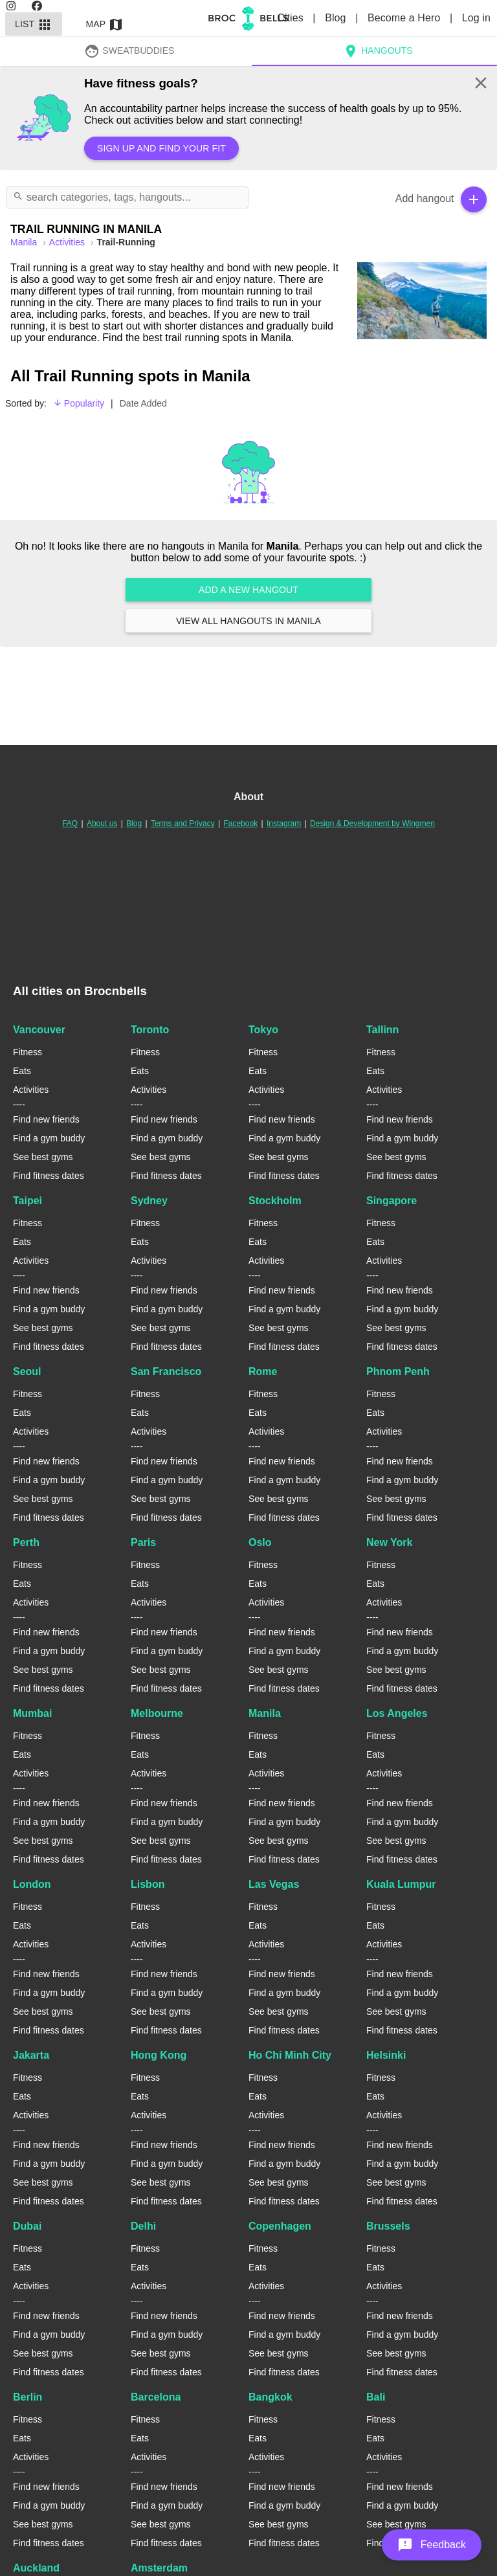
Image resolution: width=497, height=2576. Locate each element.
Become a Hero (405, 17)
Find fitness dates (48, 1175)
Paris (143, 1542)
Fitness (27, 1052)
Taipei (27, 1200)
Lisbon (147, 1884)
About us (102, 823)
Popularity (78, 403)
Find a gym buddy (49, 1138)
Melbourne (157, 1713)
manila (24, 242)
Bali (375, 2396)
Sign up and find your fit (161, 148)
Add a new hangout (248, 589)
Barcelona (156, 2396)
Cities (291, 17)
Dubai (27, 2226)
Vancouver (39, 1029)
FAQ (70, 823)
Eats (22, 1071)
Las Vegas (273, 1884)
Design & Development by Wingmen (372, 823)
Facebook (240, 823)
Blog (337, 17)
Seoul (27, 1371)
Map (104, 24)
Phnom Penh (398, 1371)
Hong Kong (158, 2055)
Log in (476, 17)
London (32, 1884)
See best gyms (43, 1157)
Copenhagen (279, 2226)
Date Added (143, 403)
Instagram (284, 823)
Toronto (150, 1029)
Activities (68, 242)
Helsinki (386, 2055)
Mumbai (32, 1713)
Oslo (260, 1542)
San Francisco (166, 1371)
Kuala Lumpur (401, 1884)
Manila (264, 1713)
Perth (26, 1542)
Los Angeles (397, 1713)
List (33, 24)
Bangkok (270, 2396)
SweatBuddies (129, 50)
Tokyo (263, 1029)
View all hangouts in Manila (248, 621)
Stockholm (275, 1200)
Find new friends (46, 1119)
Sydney (149, 1200)
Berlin (27, 2396)
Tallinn (382, 1029)
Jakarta (31, 2055)
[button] (431, 2544)
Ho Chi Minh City (289, 2055)
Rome (262, 1371)
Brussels (388, 2226)
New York (389, 1542)
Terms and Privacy (183, 823)
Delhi (143, 2226)
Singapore (391, 1200)
